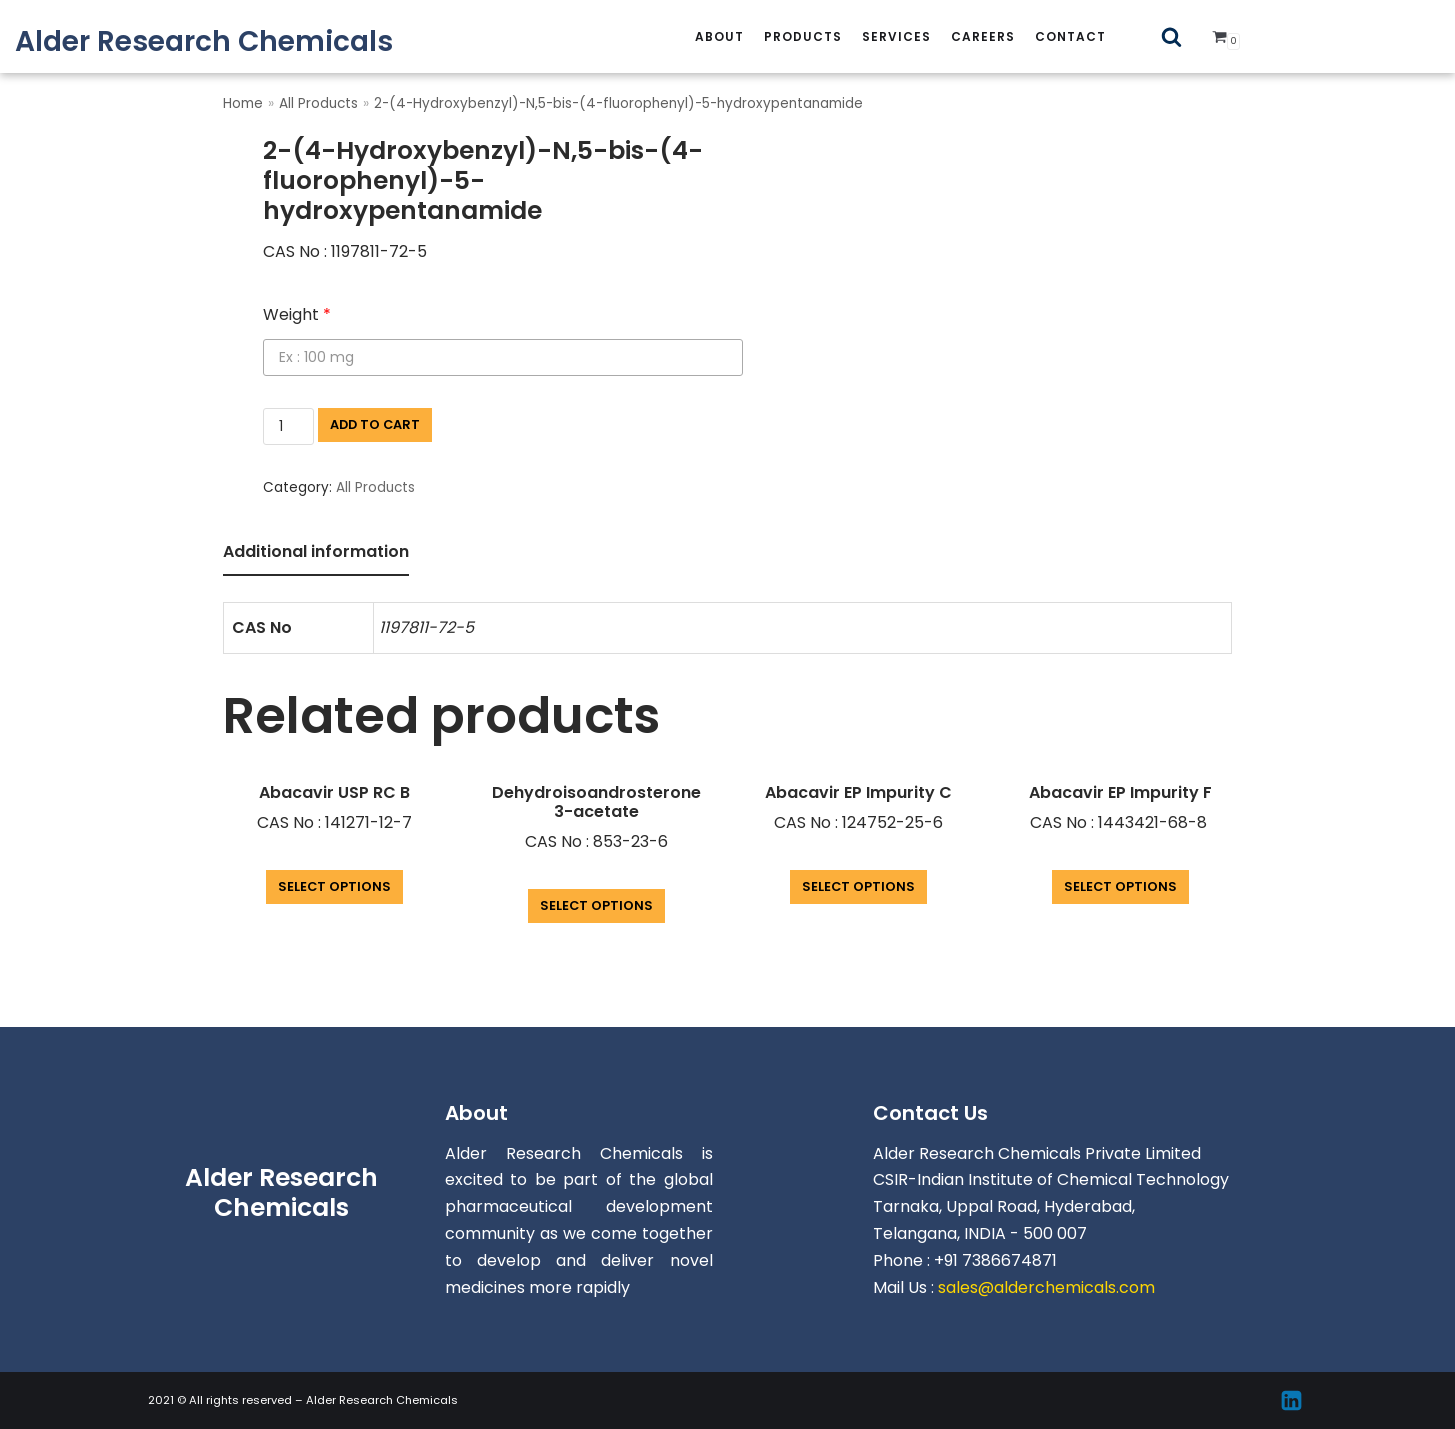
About (719, 36)
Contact (1070, 36)
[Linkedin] (1291, 1400)
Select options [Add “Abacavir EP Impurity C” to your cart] (858, 886)
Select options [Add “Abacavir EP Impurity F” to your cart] (1120, 886)
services (896, 36)
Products (803, 36)
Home (243, 103)
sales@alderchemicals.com (1046, 1287)
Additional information (316, 551)
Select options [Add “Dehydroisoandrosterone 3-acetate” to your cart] (596, 905)
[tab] (316, 553)
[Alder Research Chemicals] (204, 41)
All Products (318, 103)
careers (983, 36)
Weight (297, 314)
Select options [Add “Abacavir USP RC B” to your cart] (334, 886)
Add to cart (375, 424)
